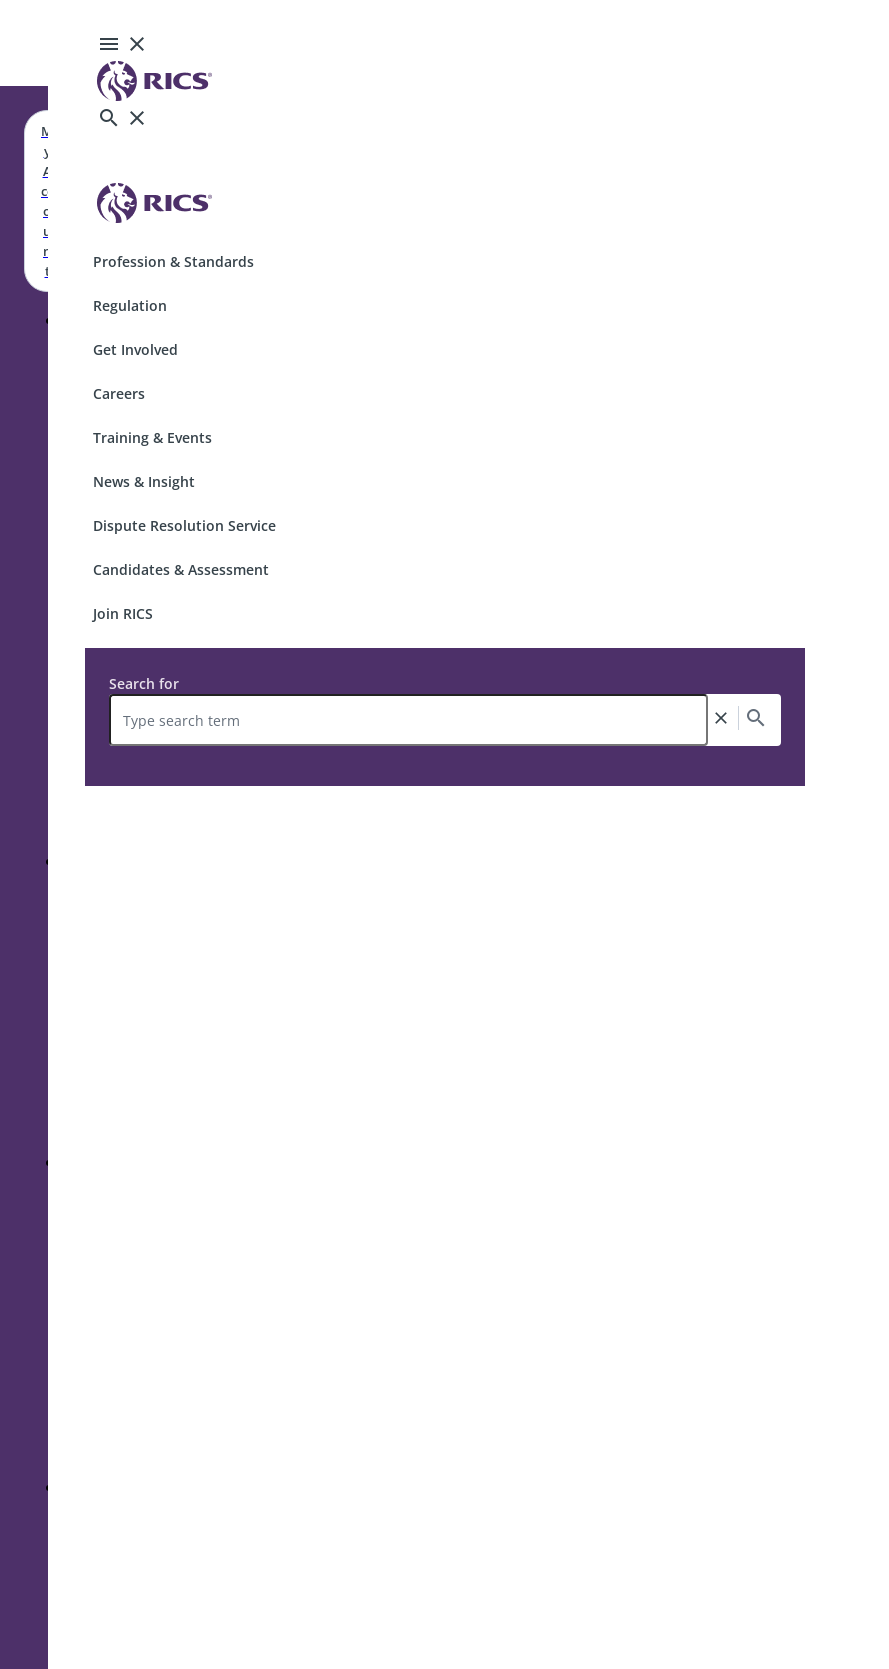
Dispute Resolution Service (184, 525)
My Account (47, 201)
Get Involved (135, 349)
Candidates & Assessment (181, 569)
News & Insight (144, 481)
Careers (119, 393)
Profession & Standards (173, 261)
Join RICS (123, 613)
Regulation (130, 305)
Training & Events (152, 437)
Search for (144, 683)
